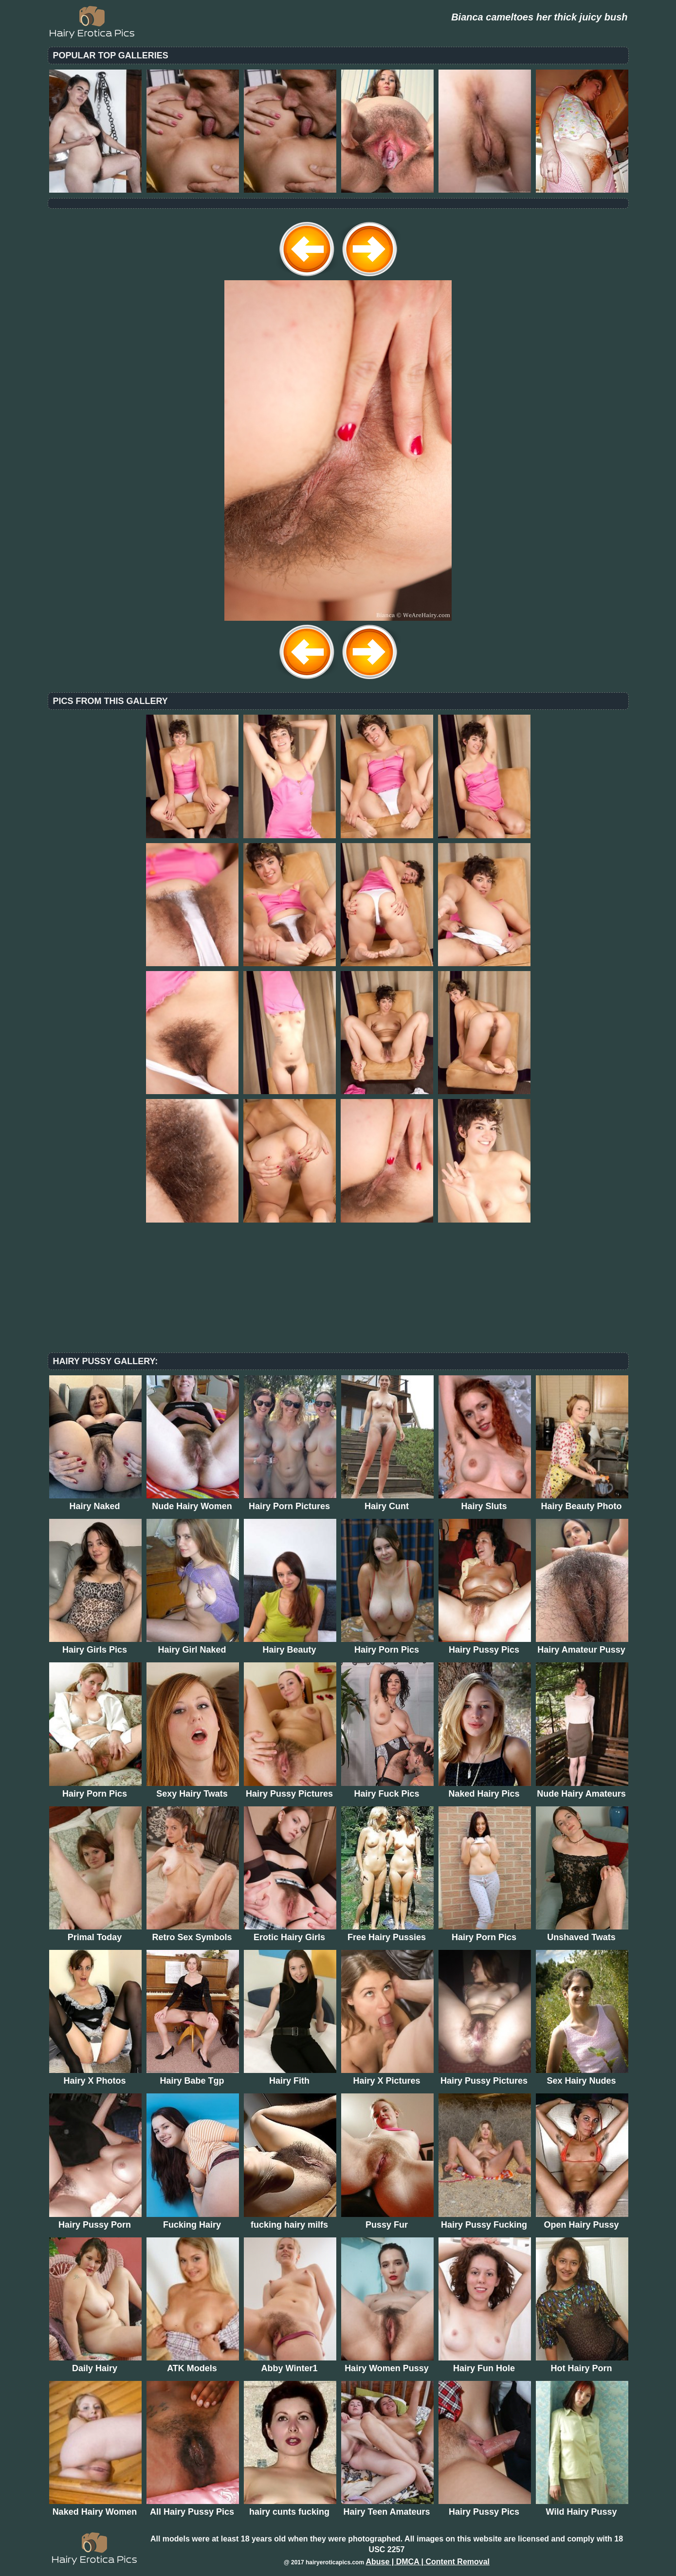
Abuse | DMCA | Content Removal (427, 2562)
